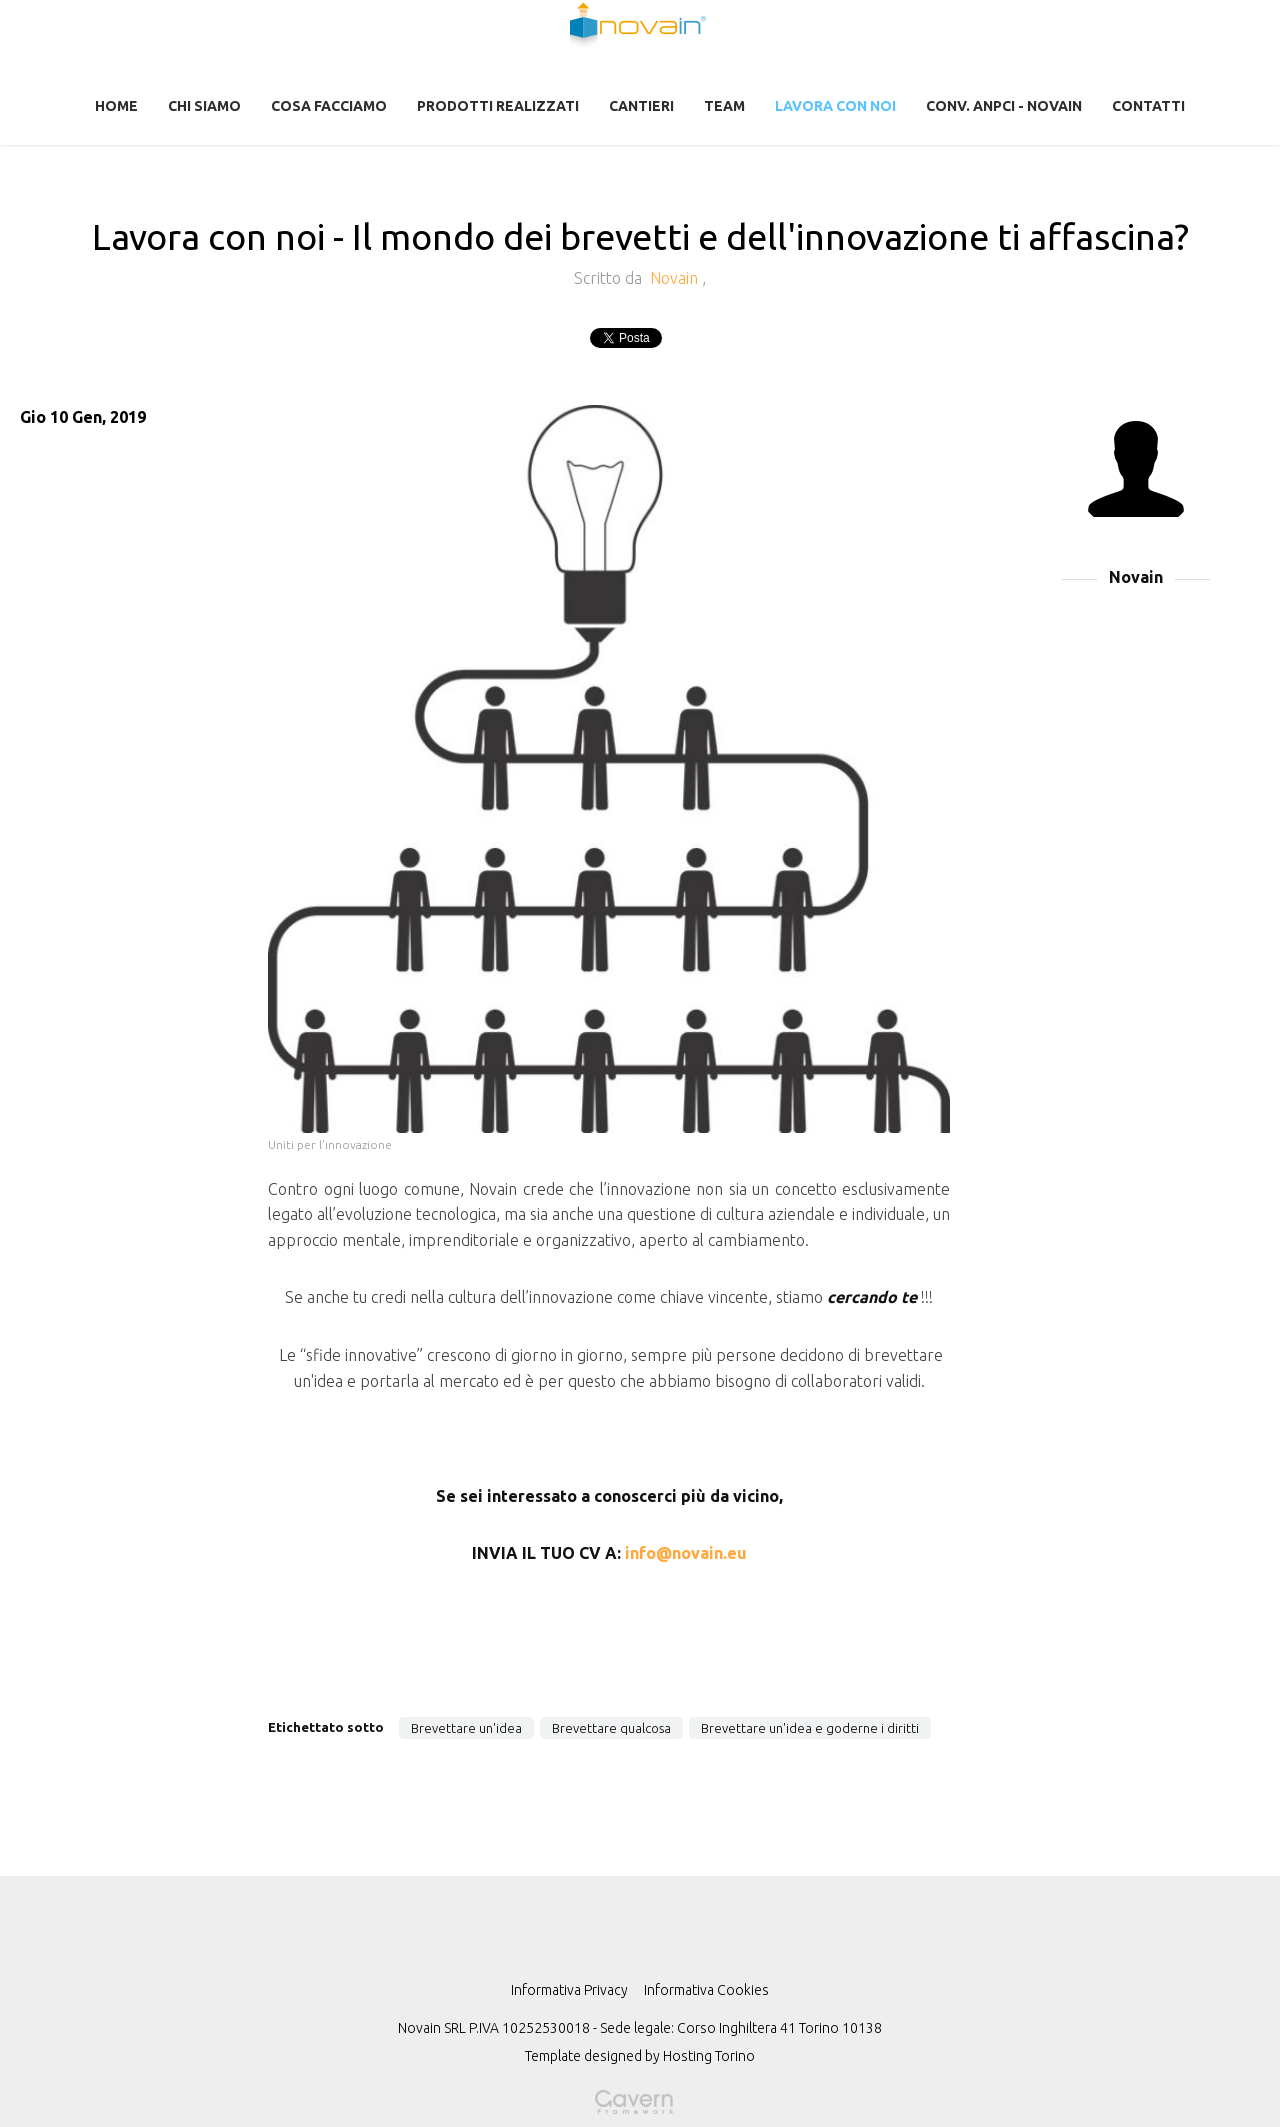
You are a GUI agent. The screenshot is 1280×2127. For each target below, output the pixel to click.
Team (724, 106)
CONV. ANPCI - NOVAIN (1004, 106)
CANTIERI (641, 106)
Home (116, 106)
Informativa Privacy (569, 1990)
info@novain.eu (686, 1553)
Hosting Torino (709, 2056)
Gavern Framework (640, 2108)
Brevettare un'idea (466, 1728)
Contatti (1148, 106)
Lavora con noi (835, 106)
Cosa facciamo (329, 106)
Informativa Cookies (706, 1990)
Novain (676, 278)
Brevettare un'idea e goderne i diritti (810, 1728)
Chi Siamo (204, 106)
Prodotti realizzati (498, 106)
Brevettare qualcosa (611, 1728)
